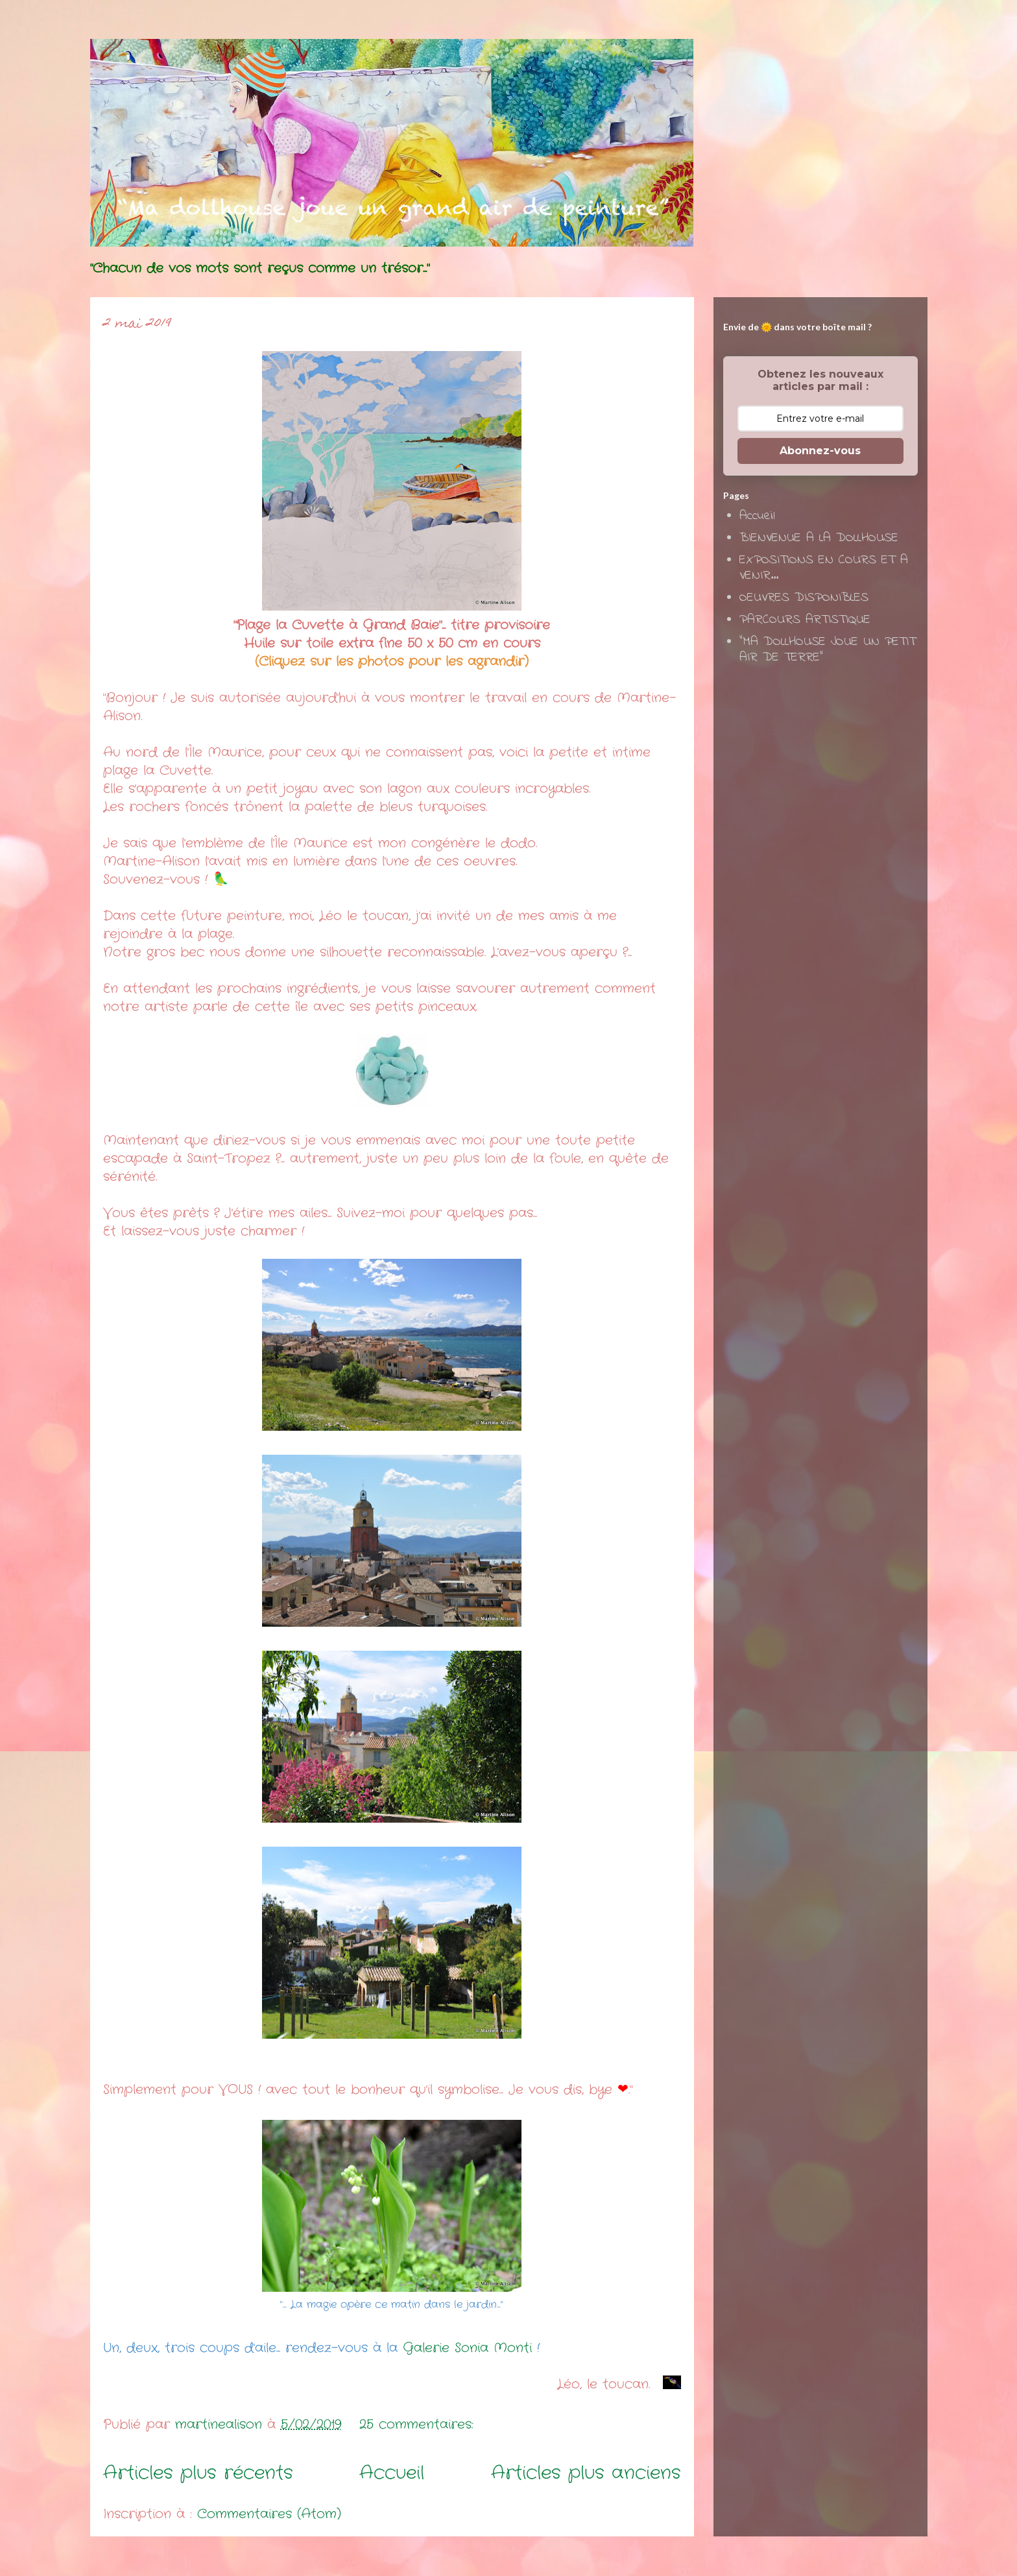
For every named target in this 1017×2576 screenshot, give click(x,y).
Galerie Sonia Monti (470, 2348)
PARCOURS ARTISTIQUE (804, 620)
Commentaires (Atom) (269, 2514)
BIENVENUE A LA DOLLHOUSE (818, 538)
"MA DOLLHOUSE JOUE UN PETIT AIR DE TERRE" (827, 650)
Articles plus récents (198, 2473)
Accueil (391, 2473)
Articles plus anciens (586, 2473)
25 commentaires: (419, 2424)
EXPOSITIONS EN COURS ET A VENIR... (823, 568)
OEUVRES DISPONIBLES (803, 598)
